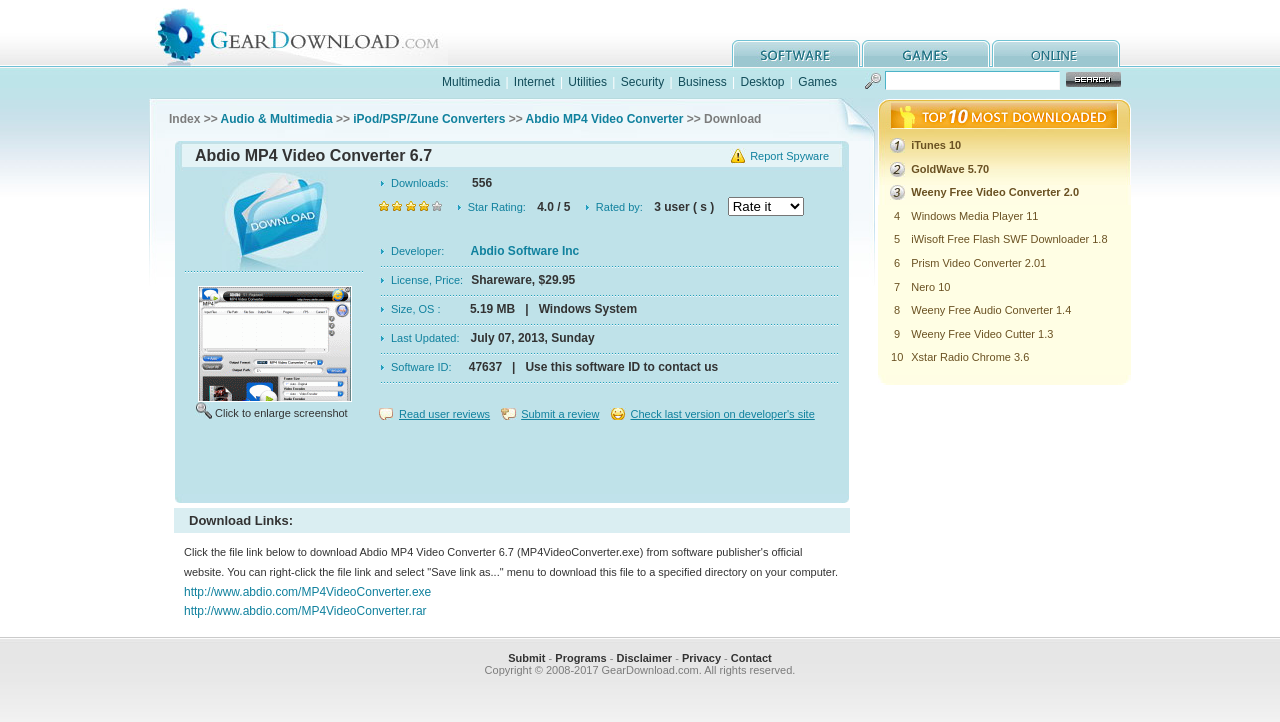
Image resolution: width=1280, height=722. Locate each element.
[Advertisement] (512, 464)
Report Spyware (789, 156)
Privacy (701, 658)
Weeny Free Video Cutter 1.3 (982, 334)
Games (817, 82)
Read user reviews (444, 414)
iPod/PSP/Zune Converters (429, 119)
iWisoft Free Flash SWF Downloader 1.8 (1009, 239)
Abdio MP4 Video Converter (605, 119)
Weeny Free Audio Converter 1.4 (991, 310)
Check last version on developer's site (722, 414)
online (1056, 53)
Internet (534, 82)
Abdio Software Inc (525, 251)
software (796, 53)
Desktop (762, 82)
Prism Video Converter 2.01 (978, 263)
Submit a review (560, 414)
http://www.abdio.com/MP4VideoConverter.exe (307, 592)
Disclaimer (644, 658)
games (926, 53)
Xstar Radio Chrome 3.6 (970, 357)
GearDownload (313, 33)
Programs (580, 658)
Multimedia (471, 82)
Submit (526, 658)
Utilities (587, 82)
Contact (751, 658)
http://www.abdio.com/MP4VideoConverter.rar (305, 611)
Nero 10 (930, 287)
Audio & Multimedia (277, 119)
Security (642, 82)
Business (702, 82)
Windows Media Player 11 (974, 216)
